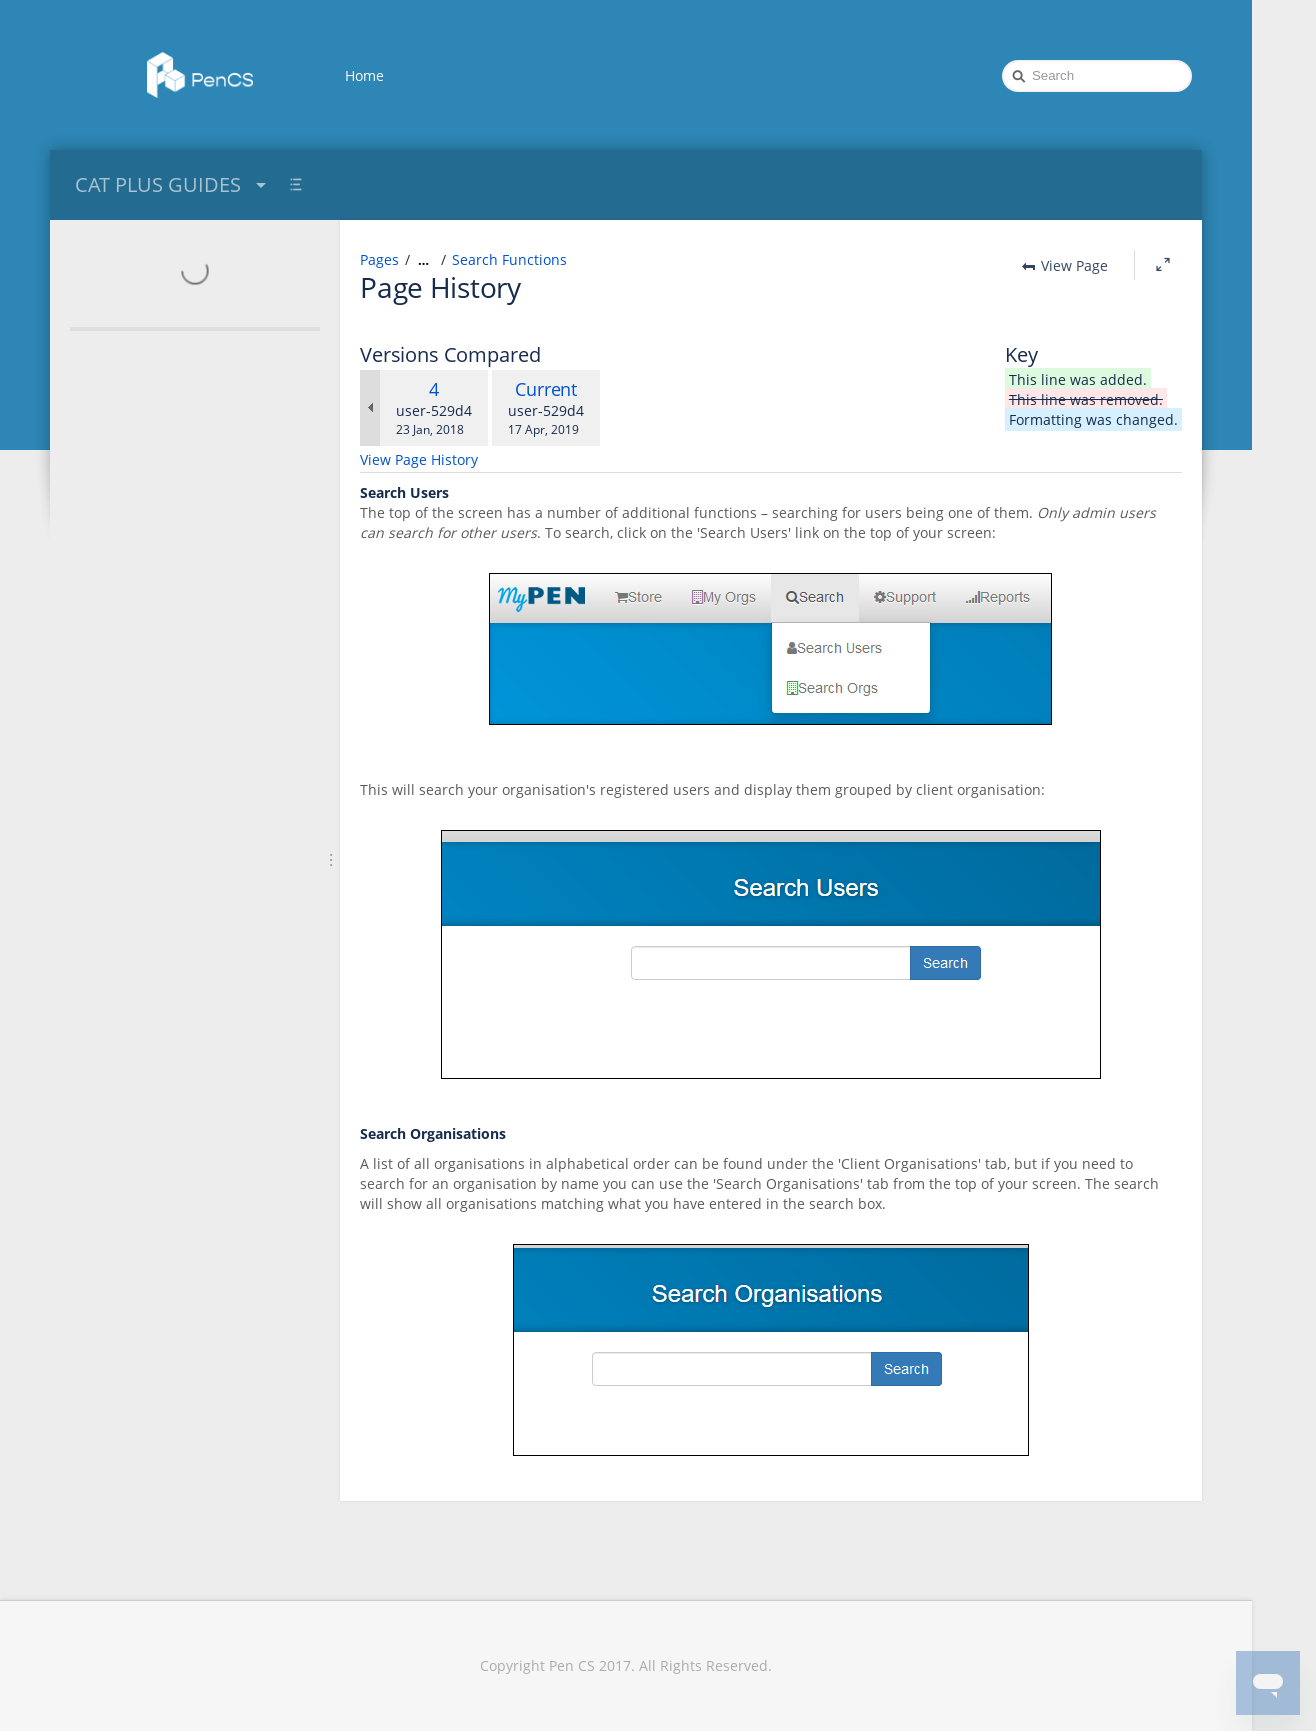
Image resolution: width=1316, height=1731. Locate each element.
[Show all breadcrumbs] (423, 260)
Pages (379, 259)
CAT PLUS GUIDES (173, 184)
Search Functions (509, 259)
